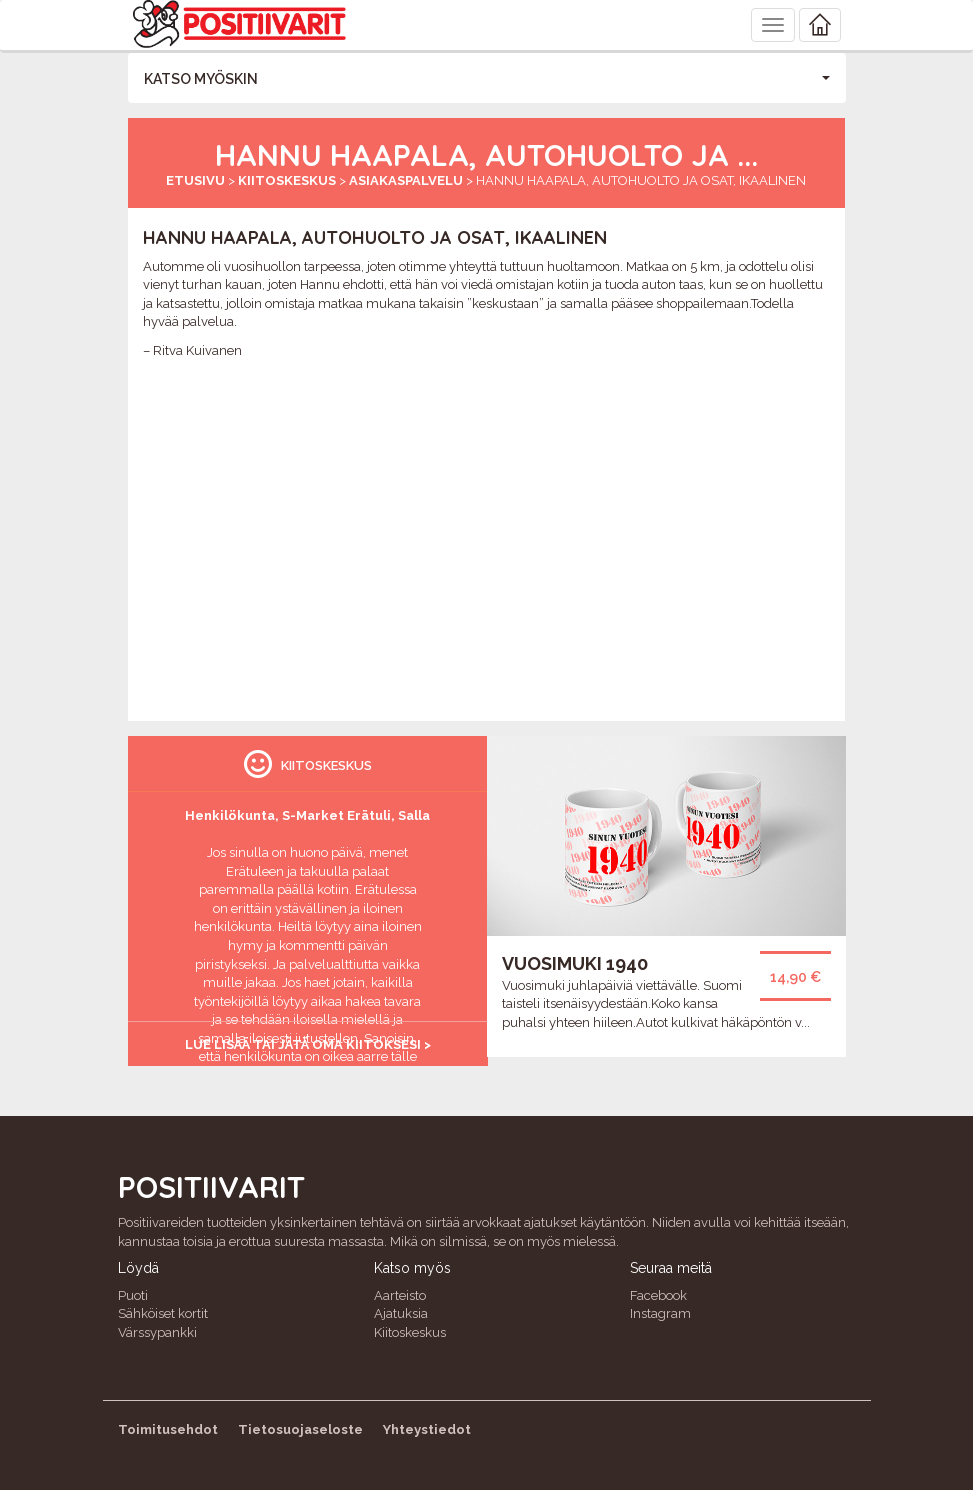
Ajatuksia (401, 1313)
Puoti (133, 1295)
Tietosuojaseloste (300, 1429)
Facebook (658, 1295)
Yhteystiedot (427, 1429)
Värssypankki (157, 1332)
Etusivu (195, 180)
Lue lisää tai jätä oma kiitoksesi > (308, 1044)
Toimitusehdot (168, 1429)
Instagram (660, 1313)
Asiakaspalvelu (406, 180)
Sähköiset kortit (163, 1313)
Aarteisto (400, 1295)
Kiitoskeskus (287, 180)
